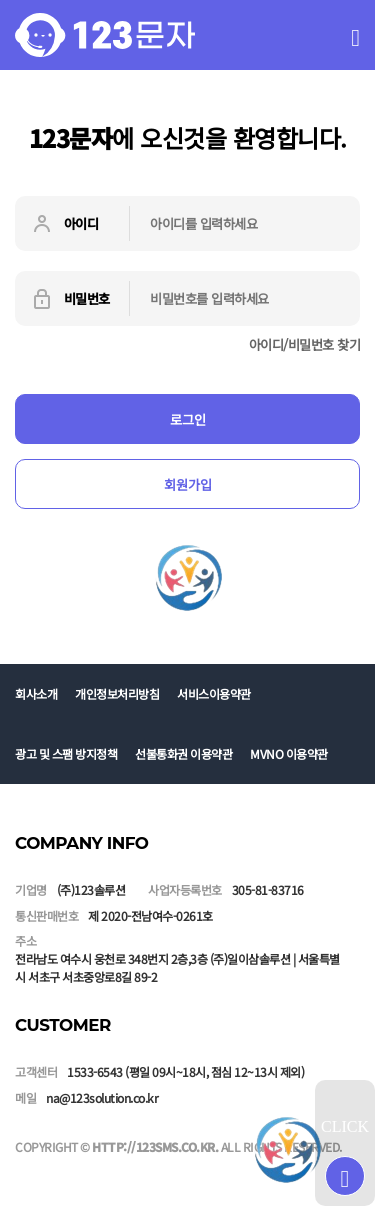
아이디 (64, 224)
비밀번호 (70, 299)
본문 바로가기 (0, 0)
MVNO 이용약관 (289, 753)
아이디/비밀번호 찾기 (305, 344)
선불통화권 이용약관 (183, 753)
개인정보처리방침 (117, 693)
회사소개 (36, 693)
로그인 (188, 419)
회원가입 (188, 484)
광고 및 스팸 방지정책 (66, 753)
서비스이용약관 (214, 693)
